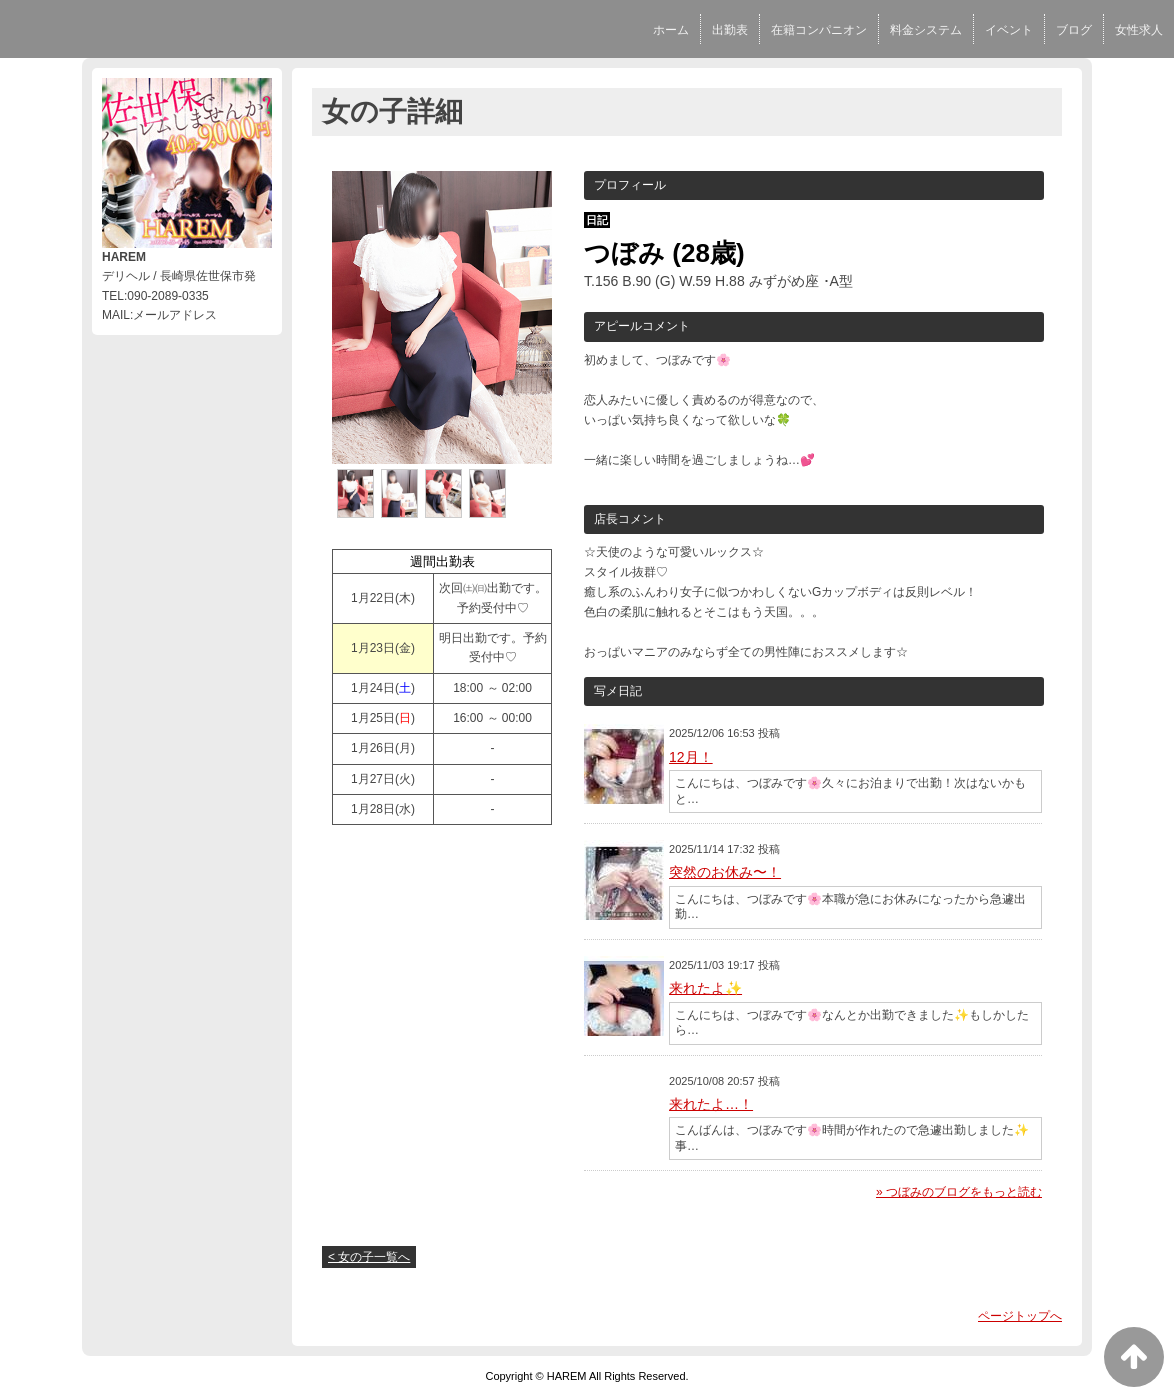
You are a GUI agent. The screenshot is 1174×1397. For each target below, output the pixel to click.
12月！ (691, 757)
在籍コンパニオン (819, 30)
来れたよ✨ (705, 988)
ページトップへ (1020, 1316)
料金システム (926, 30)
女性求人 (1139, 30)
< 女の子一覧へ (369, 1257)
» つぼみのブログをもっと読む (959, 1192)
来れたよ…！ (711, 1104)
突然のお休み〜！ (725, 872)
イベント (1009, 30)
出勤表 (730, 30)
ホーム (671, 30)
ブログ (1074, 30)
